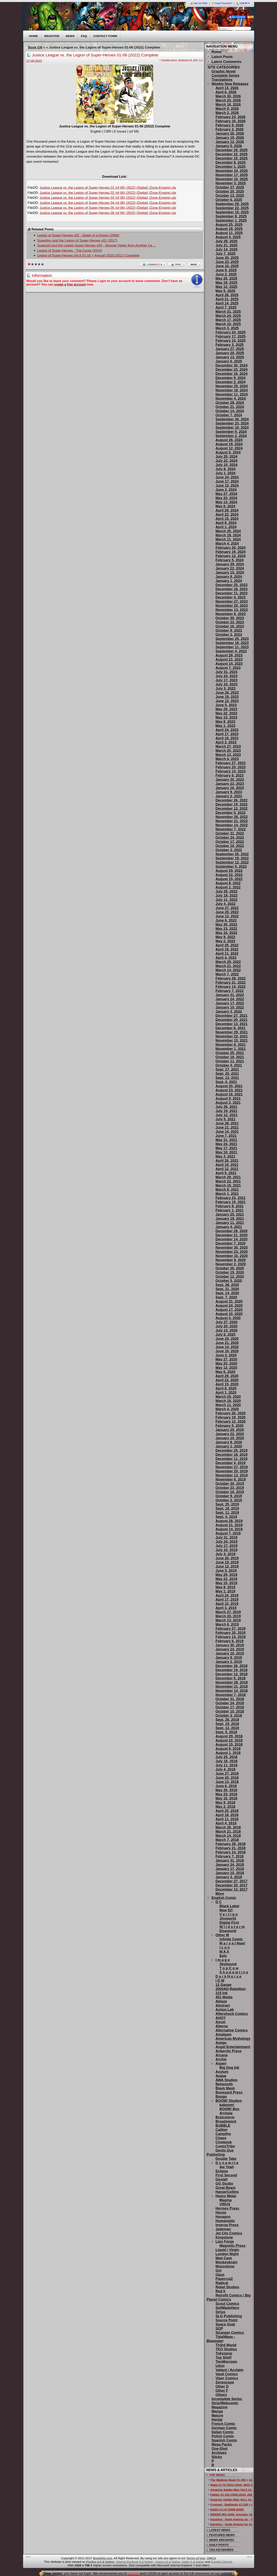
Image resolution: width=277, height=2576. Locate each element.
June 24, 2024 (227, 477)
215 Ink (222, 1993)
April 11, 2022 (227, 953)
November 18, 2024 (232, 390)
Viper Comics (227, 2378)
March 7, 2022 (227, 974)
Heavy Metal (226, 2196)
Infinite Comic (231, 1939)
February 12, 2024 (231, 556)
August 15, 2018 (229, 1745)
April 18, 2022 (227, 949)
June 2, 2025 (226, 274)
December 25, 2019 (232, 1450)
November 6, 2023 (231, 614)
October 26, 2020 (230, 1268)
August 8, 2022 (228, 883)
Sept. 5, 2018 (226, 1732)
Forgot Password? (221, 3)
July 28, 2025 (227, 241)
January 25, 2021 (230, 1214)
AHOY (221, 2018)
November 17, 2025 (232, 175)
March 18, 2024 (228, 535)
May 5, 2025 (225, 291)
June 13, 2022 (227, 916)
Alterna (222, 2026)
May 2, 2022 (225, 941)
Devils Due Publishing (220, 2152)
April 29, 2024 (227, 510)
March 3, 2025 (227, 328)
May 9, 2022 (225, 937)
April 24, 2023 (227, 730)
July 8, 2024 (226, 469)
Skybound (228, 1964)
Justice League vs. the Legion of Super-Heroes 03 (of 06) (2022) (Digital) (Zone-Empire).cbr (108, 198)
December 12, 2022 (232, 809)
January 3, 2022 (229, 1011)
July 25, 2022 (227, 891)
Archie (221, 2059)
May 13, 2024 (226, 502)
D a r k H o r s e (228, 1976)
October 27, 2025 (230, 187)
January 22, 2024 (230, 568)
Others (221, 2395)
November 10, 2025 (232, 179)
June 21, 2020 (227, 1343)
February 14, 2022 (231, 987)
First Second (226, 2175)
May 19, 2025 (226, 283)
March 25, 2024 (228, 531)
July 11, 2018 (227, 1765)
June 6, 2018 (226, 1786)
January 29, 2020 (230, 1430)
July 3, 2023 (226, 688)
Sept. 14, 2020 (227, 1293)
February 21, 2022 (231, 982)
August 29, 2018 (229, 1736)
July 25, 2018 (227, 1757)
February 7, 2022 (230, 991)
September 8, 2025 (231, 216)
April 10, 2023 (227, 738)
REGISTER (133, 2573)
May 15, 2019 (226, 1583)
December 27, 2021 (232, 1016)
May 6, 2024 (225, 506)
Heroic (221, 2213)
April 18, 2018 (227, 1815)
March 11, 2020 (228, 1405)
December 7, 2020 (231, 1243)
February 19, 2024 (231, 552)
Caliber (222, 2130)
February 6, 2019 (230, 1641)
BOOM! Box (229, 2109)
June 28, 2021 (227, 1123)
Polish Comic (223, 2436)
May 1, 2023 (225, 726)
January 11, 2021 (230, 1223)
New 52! (226, 1910)
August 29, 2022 (229, 871)
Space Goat (225, 2324)
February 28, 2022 (231, 978)
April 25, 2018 (227, 1811)
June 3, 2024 (226, 490)
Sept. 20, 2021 (227, 1074)
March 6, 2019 (227, 1624)
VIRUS (225, 2204)
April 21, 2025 (227, 299)
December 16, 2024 (232, 374)
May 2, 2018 (225, 1807)
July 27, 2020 (227, 1322)
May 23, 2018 (226, 1794)
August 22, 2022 (229, 875)
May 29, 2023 (226, 709)
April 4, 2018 (226, 1823)
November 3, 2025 (231, 183)
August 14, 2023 (229, 664)
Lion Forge (225, 2241)
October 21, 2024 (230, 407)
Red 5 (220, 2291)
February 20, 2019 (231, 1633)
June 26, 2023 (227, 693)
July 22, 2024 (227, 461)
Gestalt (222, 2179)
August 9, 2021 (228, 1098)
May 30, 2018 (226, 1790)
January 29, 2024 (230, 564)
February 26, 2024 (231, 548)
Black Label (229, 1906)
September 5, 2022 (231, 867)
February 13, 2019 (231, 1637)
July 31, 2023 (227, 672)
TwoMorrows (226, 2362)
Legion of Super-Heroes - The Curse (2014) (69, 250)
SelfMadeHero (227, 2308)
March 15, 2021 (228, 1185)
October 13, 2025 (230, 196)
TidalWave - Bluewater (221, 2339)
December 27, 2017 (232, 1881)
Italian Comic (223, 2432)
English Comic (224, 1898)
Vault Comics (227, 2374)
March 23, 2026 (228, 100)
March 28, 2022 (228, 962)
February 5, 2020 (230, 1426)
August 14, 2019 (229, 1529)
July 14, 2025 (227, 249)
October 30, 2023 (230, 618)
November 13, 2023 (232, 610)
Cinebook (224, 2142)
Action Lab (225, 2010)
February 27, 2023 (231, 763)
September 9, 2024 (231, 432)
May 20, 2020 (226, 1364)
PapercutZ (224, 2279)
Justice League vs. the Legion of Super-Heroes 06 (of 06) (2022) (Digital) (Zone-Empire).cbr (108, 213)
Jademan (223, 2229)
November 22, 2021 (232, 1036)
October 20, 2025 (230, 191)
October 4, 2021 (229, 1065)
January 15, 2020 (230, 1438)
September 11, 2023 (232, 647)
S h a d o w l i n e (234, 1972)
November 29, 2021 (232, 1032)
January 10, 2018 (230, 1873)
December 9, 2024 (231, 378)
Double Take (226, 2159)
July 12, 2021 (227, 1115)
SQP (219, 2328)
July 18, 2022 (227, 896)
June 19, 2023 (227, 697)
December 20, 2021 (232, 1020)
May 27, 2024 (226, 494)
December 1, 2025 (231, 167)
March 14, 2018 (228, 1836)
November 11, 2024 (232, 394)
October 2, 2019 (229, 1500)
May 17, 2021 (226, 1148)
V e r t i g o (229, 1914)
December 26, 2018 (232, 1666)
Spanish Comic (224, 2440)
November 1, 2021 (231, 1049)
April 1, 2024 (226, 527)
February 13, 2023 (231, 771)
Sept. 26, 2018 (227, 1720)
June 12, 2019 (227, 1566)
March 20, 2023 (228, 751)
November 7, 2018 (231, 1695)
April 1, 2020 (226, 1392)
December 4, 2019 (231, 1463)
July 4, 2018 (226, 1769)
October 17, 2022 (230, 842)
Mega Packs (222, 2444)
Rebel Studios (227, 2287)
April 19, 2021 (227, 1165)
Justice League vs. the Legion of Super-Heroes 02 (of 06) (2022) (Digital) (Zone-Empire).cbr (108, 193)
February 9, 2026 (230, 125)
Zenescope (225, 2382)
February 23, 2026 (231, 117)
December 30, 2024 (232, 365)
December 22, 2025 (232, 154)
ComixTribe (225, 2146)
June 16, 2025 (227, 266)
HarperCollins (227, 2192)
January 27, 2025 (230, 349)
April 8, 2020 (226, 1388)
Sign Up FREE (199, 3)
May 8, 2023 (225, 722)
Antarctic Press (229, 2051)
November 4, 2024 (231, 399)
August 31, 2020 (229, 1301)
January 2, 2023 (229, 796)
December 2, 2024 (231, 382)
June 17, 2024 (227, 481)
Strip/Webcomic (225, 2403)
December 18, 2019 (232, 1455)
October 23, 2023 (230, 622)
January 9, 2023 (229, 792)
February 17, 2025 (231, 336)
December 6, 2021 (231, 1028)
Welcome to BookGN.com (83, 15)
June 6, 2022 (226, 920)
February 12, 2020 (231, 1421)
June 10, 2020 (227, 1351)
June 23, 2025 (227, 262)
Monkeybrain (227, 2262)
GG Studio (224, 2184)
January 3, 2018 (229, 1877)
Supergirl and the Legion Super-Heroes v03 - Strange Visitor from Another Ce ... (96, 245)
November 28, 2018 (232, 1682)
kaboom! (227, 2105)
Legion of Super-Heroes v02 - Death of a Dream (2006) (78, 235)
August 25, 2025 (229, 225)
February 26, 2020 (231, 1413)
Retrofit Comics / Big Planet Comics (229, 2297)
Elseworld (228, 1931)
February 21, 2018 (231, 1848)
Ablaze (221, 2001)
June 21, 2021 (227, 1127)
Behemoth (224, 2084)
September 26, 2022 (188, 60)
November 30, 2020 (232, 1248)
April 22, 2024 (227, 515)
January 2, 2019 (229, 1662)
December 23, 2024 (232, 370)
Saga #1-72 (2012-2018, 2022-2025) (234, 2484)
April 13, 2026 (227, 88)
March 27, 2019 (228, 1612)
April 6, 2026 (226, 92)
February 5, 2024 (230, 560)
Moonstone (225, 2266)
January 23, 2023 (230, 784)
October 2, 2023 (229, 635)
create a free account (70, 284)
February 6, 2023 (230, 775)
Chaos (221, 2138)
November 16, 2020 (232, 1256)
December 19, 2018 (232, 1670)
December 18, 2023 (232, 589)
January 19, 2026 (230, 138)
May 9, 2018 (225, 1803)
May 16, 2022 (226, 933)
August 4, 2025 (228, 237)
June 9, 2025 (226, 270)
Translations (222, 80)
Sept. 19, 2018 (227, 1724)
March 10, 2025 (228, 324)
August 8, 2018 (228, 1749)
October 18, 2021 (230, 1057)
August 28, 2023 (229, 655)
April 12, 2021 (227, 1169)
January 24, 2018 (230, 1865)
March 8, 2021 (227, 1190)
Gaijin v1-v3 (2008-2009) (227, 2509)
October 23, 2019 (230, 1488)
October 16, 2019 (230, 1492)
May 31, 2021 (226, 1140)
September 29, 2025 (232, 204)
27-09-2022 (34, 60)
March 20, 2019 (228, 1616)
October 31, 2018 (230, 1699)
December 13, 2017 (232, 1889)
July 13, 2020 (227, 1330)
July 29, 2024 (227, 457)
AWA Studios (227, 2080)
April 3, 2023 (226, 742)
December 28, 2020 (232, 1231)
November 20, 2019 (232, 1471)
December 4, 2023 (231, 597)
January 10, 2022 (230, 1007)
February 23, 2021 (231, 1198)
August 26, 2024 (229, 440)
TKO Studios (226, 2349)
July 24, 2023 (227, 676)
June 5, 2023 (226, 705)
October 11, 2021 (230, 1061)
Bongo (221, 2097)
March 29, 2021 (228, 1177)
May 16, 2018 (226, 1798)
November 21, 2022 (232, 821)
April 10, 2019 (227, 1604)
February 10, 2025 (231, 341)
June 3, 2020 (226, 1355)
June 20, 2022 (227, 912)
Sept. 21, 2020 (227, 1289)
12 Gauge (224, 1985)
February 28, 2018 (231, 1844)
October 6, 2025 (229, 200)
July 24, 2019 (227, 1542)
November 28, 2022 (232, 817)
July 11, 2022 (227, 900)
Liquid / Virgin (227, 2250)
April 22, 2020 (227, 1380)
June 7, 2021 (226, 1136)
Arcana (222, 2055)
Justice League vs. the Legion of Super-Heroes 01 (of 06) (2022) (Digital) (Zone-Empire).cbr (108, 188)
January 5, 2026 (229, 146)
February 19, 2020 (231, 1417)
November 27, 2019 (232, 1467)
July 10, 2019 (227, 1550)
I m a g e (223, 1960)
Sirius (220, 2312)
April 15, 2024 (227, 519)
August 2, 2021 (228, 1103)
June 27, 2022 (227, 908)
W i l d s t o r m (232, 1927)
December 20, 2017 (232, 1885)
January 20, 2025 (230, 353)
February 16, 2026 (231, 121)
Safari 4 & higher (193, 2561)
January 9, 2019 (229, 1658)
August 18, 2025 (229, 229)
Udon (220, 2366)
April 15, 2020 (227, 1384)
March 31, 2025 (228, 312)
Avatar (221, 2076)
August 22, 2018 (229, 1740)
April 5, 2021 (226, 1173)
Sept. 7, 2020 (226, 1297)
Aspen (221, 2063)
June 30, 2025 (227, 258)
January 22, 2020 (230, 1434)
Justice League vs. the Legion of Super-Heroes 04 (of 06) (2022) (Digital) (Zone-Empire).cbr (108, 203)
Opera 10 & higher (168, 2561)
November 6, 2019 (231, 1479)
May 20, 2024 (226, 498)
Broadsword (226, 2121)
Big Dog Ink (229, 2068)
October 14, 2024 (230, 411)
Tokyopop (224, 2353)
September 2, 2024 (231, 436)
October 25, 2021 (230, 1053)
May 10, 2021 (226, 1152)
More (220, 1894)
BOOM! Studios (229, 2101)
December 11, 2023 (232, 593)
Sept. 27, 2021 (227, 1069)
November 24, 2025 (232, 171)
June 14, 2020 (227, 1347)
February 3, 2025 (230, 345)
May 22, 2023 (226, 713)
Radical (222, 2283)
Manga (217, 2411)
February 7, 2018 (230, 1856)
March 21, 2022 (228, 966)
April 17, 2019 (227, 1600)
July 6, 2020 (226, 1335)
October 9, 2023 (229, 630)
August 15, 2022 (229, 879)
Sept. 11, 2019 (227, 1513)
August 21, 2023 (229, 659)
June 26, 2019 (227, 1558)
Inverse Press (227, 2225)
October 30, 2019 (230, 1484)
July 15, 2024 (227, 465)
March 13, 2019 (228, 1620)
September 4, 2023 (231, 651)
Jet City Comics (229, 2233)
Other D (222, 2386)
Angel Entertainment (233, 2047)
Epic (223, 1956)
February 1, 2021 (230, 1210)
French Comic (223, 2424)
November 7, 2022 (231, 829)
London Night (227, 2254)
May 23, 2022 (226, 929)
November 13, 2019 (232, 1475)
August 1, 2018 (228, 1753)
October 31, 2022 (230, 833)
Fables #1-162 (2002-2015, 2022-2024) (236, 2494)
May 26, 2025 (226, 278)
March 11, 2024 (228, 539)
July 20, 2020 (227, 1326)
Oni (219, 2270)
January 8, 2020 (229, 1442)
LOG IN (243, 3)
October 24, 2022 (230, 838)
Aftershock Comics (232, 2014)
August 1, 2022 (228, 887)
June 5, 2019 (226, 1571)
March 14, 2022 (228, 970)
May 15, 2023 (226, 717)
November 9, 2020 (231, 1260)
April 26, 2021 (227, 1161)
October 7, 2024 (229, 415)
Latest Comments (226, 62)
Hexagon (223, 2217)
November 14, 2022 (232, 825)
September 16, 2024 (232, 428)
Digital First (229, 1923)
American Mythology (233, 2039)
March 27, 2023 (228, 746)
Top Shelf (224, 2357)
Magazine (220, 2407)
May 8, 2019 (225, 1587)
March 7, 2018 (227, 1840)
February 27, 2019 (231, 1629)
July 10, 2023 (227, 684)
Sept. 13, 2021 (227, 1078)
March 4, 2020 (227, 1409)
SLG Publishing (229, 2316)
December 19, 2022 (232, 804)
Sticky (217, 2457)
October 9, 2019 (229, 1496)
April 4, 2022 (226, 958)
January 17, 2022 (230, 1003)
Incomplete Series (227, 2399)
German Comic (224, 2428)
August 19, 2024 (229, 444)
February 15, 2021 (231, 1202)
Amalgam (224, 2034)
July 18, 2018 (227, 1761)
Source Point (227, 2320)
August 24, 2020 (229, 1306)
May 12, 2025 (226, 287)
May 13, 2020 (226, 1368)
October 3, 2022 (229, 850)
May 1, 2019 (225, 1591)
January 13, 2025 (230, 357)
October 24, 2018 (230, 1703)
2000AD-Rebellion (231, 1989)
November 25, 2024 (232, 386)
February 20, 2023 (231, 767)
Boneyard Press (229, 2092)
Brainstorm (225, 2117)
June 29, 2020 (227, 1339)
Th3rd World (226, 2345)
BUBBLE (223, 2126)
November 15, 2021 (232, 1040)
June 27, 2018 (227, 1774)
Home (217, 52)
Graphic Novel (224, 71)
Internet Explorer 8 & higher (134, 2561)
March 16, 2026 (228, 104)
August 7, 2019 (228, 1533)
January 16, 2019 (230, 1653)
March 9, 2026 (227, 109)
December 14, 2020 (232, 1239)
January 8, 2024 (229, 577)
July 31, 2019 (227, 1537)
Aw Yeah (227, 2167)
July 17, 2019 (227, 1546)
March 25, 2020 (228, 1397)
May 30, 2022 (226, 925)
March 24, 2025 (228, 316)
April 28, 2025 (227, 295)
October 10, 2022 (230, 846)
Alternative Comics (232, 2030)
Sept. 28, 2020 (227, 1285)
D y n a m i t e (227, 2163)
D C (201, 60)
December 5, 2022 (231, 813)
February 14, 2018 (231, 1852)
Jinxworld (228, 1918)
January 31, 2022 (230, 995)
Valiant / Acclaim (229, 2370)
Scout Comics (227, 2304)
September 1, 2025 (231, 220)
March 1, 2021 (227, 1194)
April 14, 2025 (227, 303)
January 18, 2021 (230, 1219)
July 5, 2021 (226, 1119)
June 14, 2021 (227, 1132)
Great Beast (226, 2188)
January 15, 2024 (230, 572)
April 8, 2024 (226, 523)
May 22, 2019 (226, 1579)
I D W (220, 1981)
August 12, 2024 (229, 448)
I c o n (225, 1947)
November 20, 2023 (232, 606)
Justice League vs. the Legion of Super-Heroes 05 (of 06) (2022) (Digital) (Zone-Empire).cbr (108, 208)
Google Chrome (221, 2561)
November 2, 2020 (231, 1264)
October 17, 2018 (230, 1707)
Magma (226, 2200)
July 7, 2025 (226, 254)
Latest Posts (222, 57)
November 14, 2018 (232, 1691)
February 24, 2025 (231, 332)
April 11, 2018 (227, 1819)
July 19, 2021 (227, 1111)
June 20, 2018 (227, 1778)
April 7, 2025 (226, 307)
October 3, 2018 (229, 1716)
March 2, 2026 (227, 113)
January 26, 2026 (230, 133)
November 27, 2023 (232, 601)
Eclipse (222, 2171)
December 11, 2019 (232, 1459)
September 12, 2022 (232, 862)
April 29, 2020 (227, 1376)
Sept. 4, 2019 (226, 1517)
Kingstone (224, 2237)
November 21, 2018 (232, 1687)
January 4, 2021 (229, 1227)
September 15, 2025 (232, 212)
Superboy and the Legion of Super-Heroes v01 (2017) (77, 240)
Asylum (222, 2072)
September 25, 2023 (232, 639)
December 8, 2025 (231, 162)
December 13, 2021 (232, 1024)
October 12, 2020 (230, 1277)
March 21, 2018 (228, 1831)
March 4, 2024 (227, 543)
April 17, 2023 (227, 734)
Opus (220, 2275)
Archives (219, 2453)
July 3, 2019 (226, 1554)
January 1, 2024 (229, 581)
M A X (224, 1952)
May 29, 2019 (226, 1575)
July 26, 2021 (227, 1107)
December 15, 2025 (232, 158)
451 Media (224, 1997)
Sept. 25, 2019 (227, 1504)
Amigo (221, 2043)
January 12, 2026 (230, 142)
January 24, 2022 (230, 999)
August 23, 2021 (229, 1090)
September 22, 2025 (232, 208)
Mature (217, 2415)
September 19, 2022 (232, 858)
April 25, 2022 (227, 945)
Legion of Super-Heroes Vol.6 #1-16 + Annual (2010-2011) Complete (88, 255)
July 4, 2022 (226, 904)
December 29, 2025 (232, 150)
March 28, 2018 (228, 1827)
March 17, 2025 (228, 320)
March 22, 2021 (228, 1181)
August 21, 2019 (229, 1525)
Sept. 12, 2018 (227, 1728)
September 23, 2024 (232, 423)
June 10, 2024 (227, 486)
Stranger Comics (230, 2333)
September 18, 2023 (232, 643)
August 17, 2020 (229, 1310)
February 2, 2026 (230, 129)
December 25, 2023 (232, 585)
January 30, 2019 (230, 1645)
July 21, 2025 (227, 245)
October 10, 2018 (230, 1711)
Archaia (226, 2113)
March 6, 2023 (227, 759)
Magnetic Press (233, 2246)
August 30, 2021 (229, 1086)
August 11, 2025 (229, 233)
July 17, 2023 (227, 680)
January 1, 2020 (229, 1446)
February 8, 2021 (230, 1206)
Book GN (35, 47)
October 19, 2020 (230, 1272)
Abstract (223, 2005)
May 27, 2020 (226, 1359)
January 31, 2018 (230, 1860)
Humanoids (225, 2221)
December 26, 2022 (232, 800)
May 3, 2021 (225, 1156)
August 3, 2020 (228, 1318)
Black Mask (225, 2088)
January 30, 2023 (230, 780)
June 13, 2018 (227, 1782)
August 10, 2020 (229, 1314)
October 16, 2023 (230, 626)
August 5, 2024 (228, 452)
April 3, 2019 (226, 1608)
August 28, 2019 (229, 1521)
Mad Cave (224, 2258)
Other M (222, 1935)
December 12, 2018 (232, 1674)
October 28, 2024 (230, 403)
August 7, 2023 (228, 668)
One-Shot (220, 2449)
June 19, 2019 (227, 1562)
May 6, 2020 (225, 1372)
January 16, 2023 (230, 788)
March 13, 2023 (228, 755)
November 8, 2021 (231, 1045)
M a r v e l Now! (232, 1943)
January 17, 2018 (230, 1869)
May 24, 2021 (226, 1144)
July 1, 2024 (226, 473)
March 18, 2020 (228, 1401)
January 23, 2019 (230, 1649)
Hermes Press (227, 2208)
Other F (222, 2391)
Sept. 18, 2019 (227, 1508)
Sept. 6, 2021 (226, 1082)
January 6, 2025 (229, 361)
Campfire (223, 2134)
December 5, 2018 (231, 1678)
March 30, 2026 (228, 96)
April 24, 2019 (227, 1595)
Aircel (220, 2022)
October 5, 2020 (229, 1281)
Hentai (217, 2420)
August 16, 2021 (229, 1094)
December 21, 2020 (232, 1235)
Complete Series (169, 60)
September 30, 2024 (232, 419)
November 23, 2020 (232, 1252)
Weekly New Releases (230, 84)
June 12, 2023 (227, 701)
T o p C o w (229, 1968)
